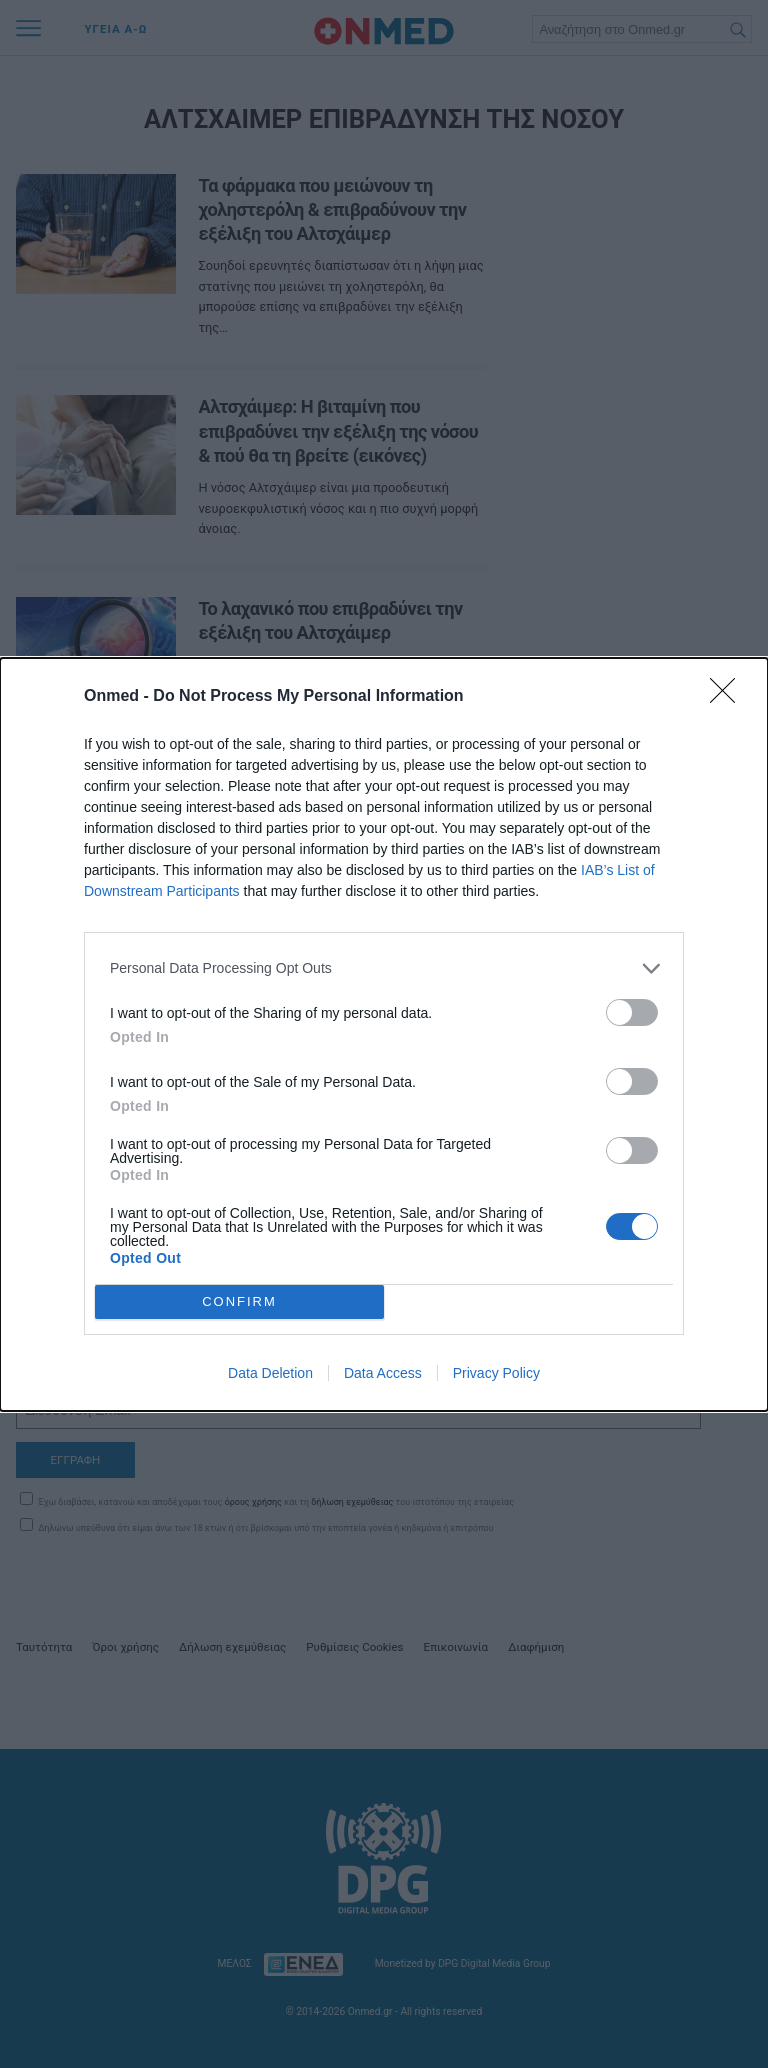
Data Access (383, 1373)
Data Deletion (270, 1373)
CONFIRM (239, 1301)
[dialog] (384, 1034)
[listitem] (384, 968)
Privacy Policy (496, 1373)
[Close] (729, 697)
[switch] (632, 1012)
